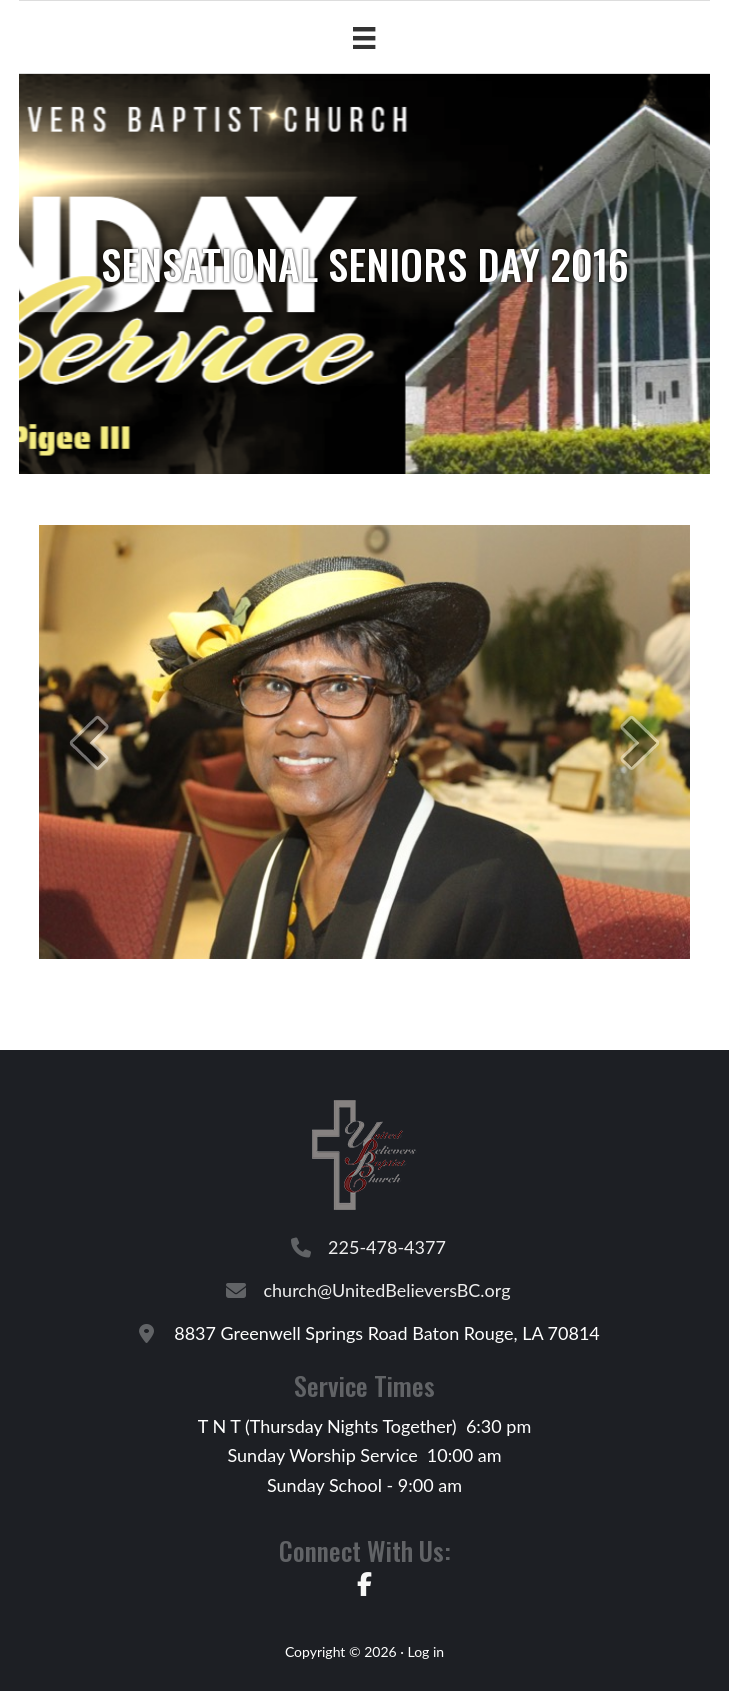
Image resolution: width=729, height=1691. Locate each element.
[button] (89, 742)
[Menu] (364, 37)
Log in (425, 1651)
